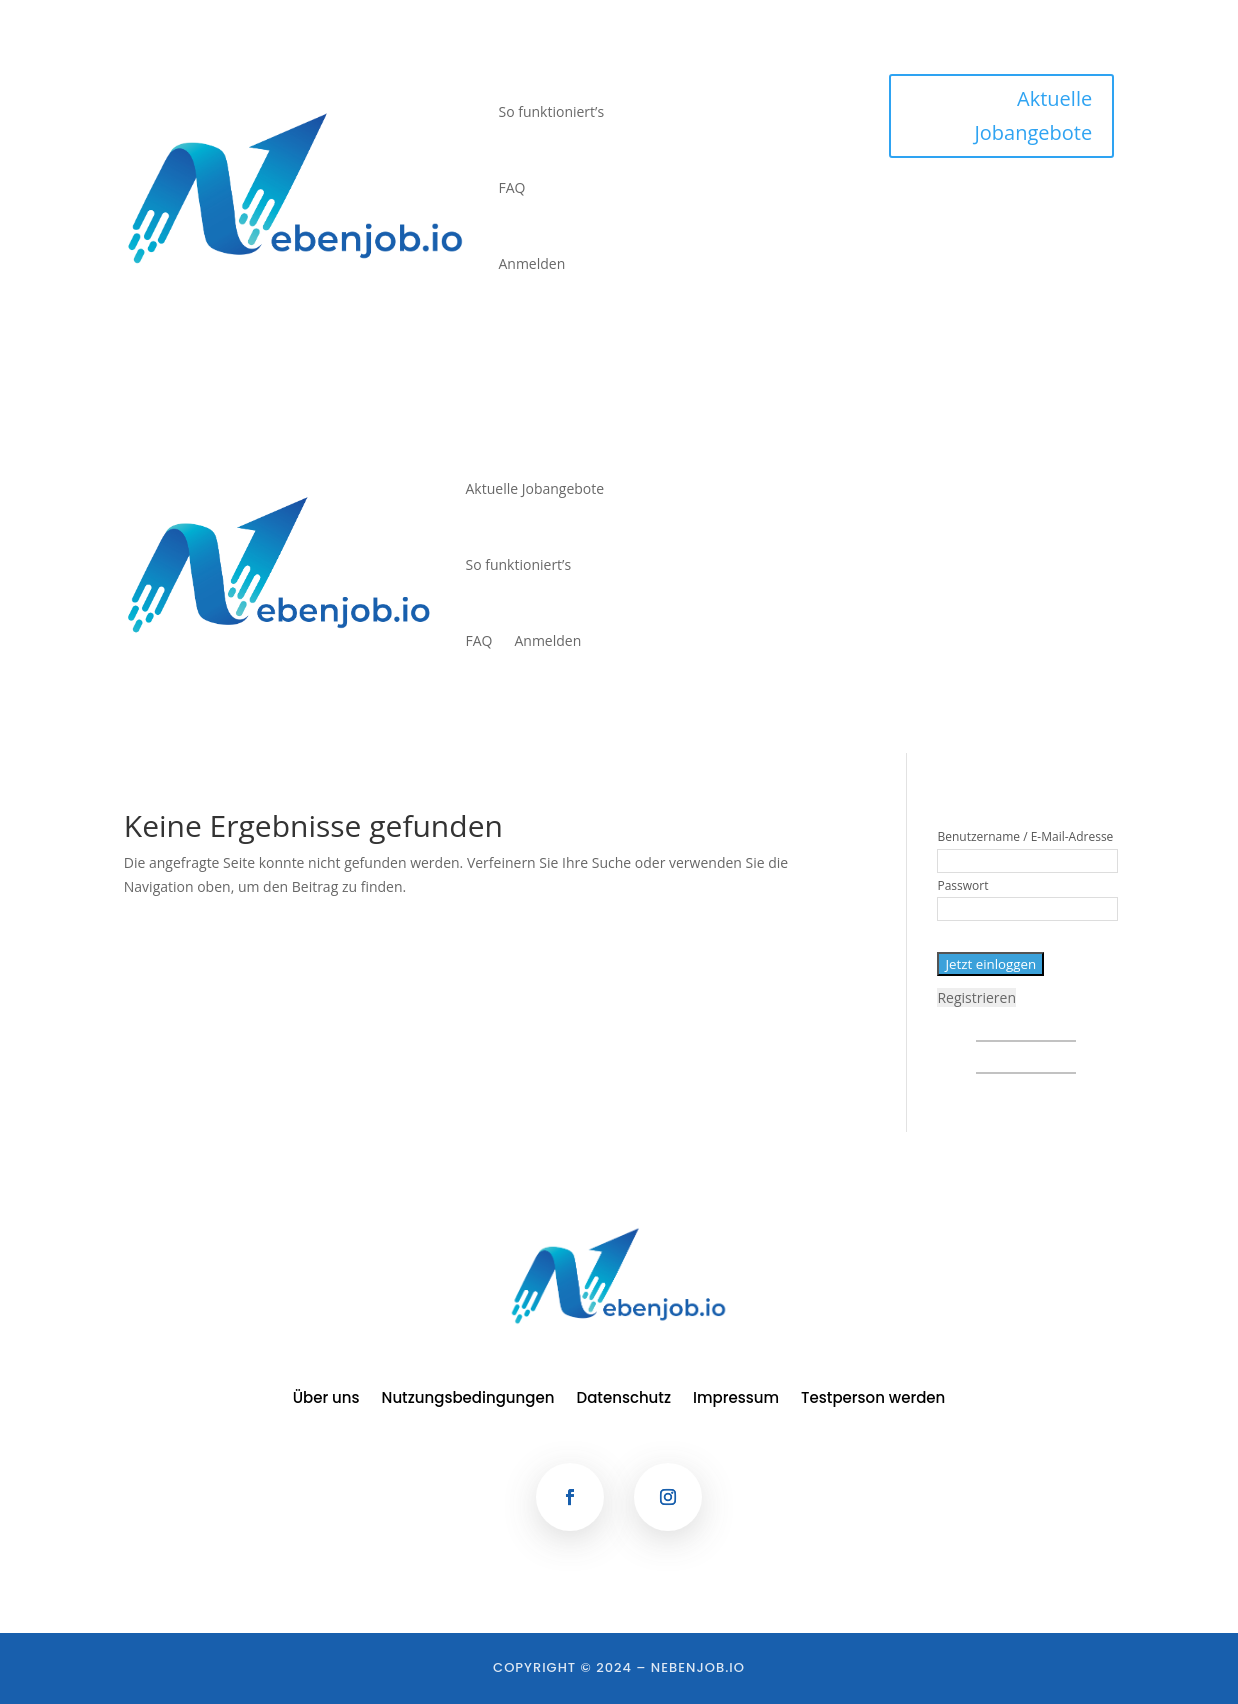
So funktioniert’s (551, 111)
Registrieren (976, 997)
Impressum (736, 1399)
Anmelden (531, 263)
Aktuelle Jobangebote (1033, 115)
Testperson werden (873, 1399)
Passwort (962, 885)
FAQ (511, 187)
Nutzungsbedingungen (468, 1399)
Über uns (326, 1399)
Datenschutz (624, 1399)
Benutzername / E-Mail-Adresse (1025, 836)
